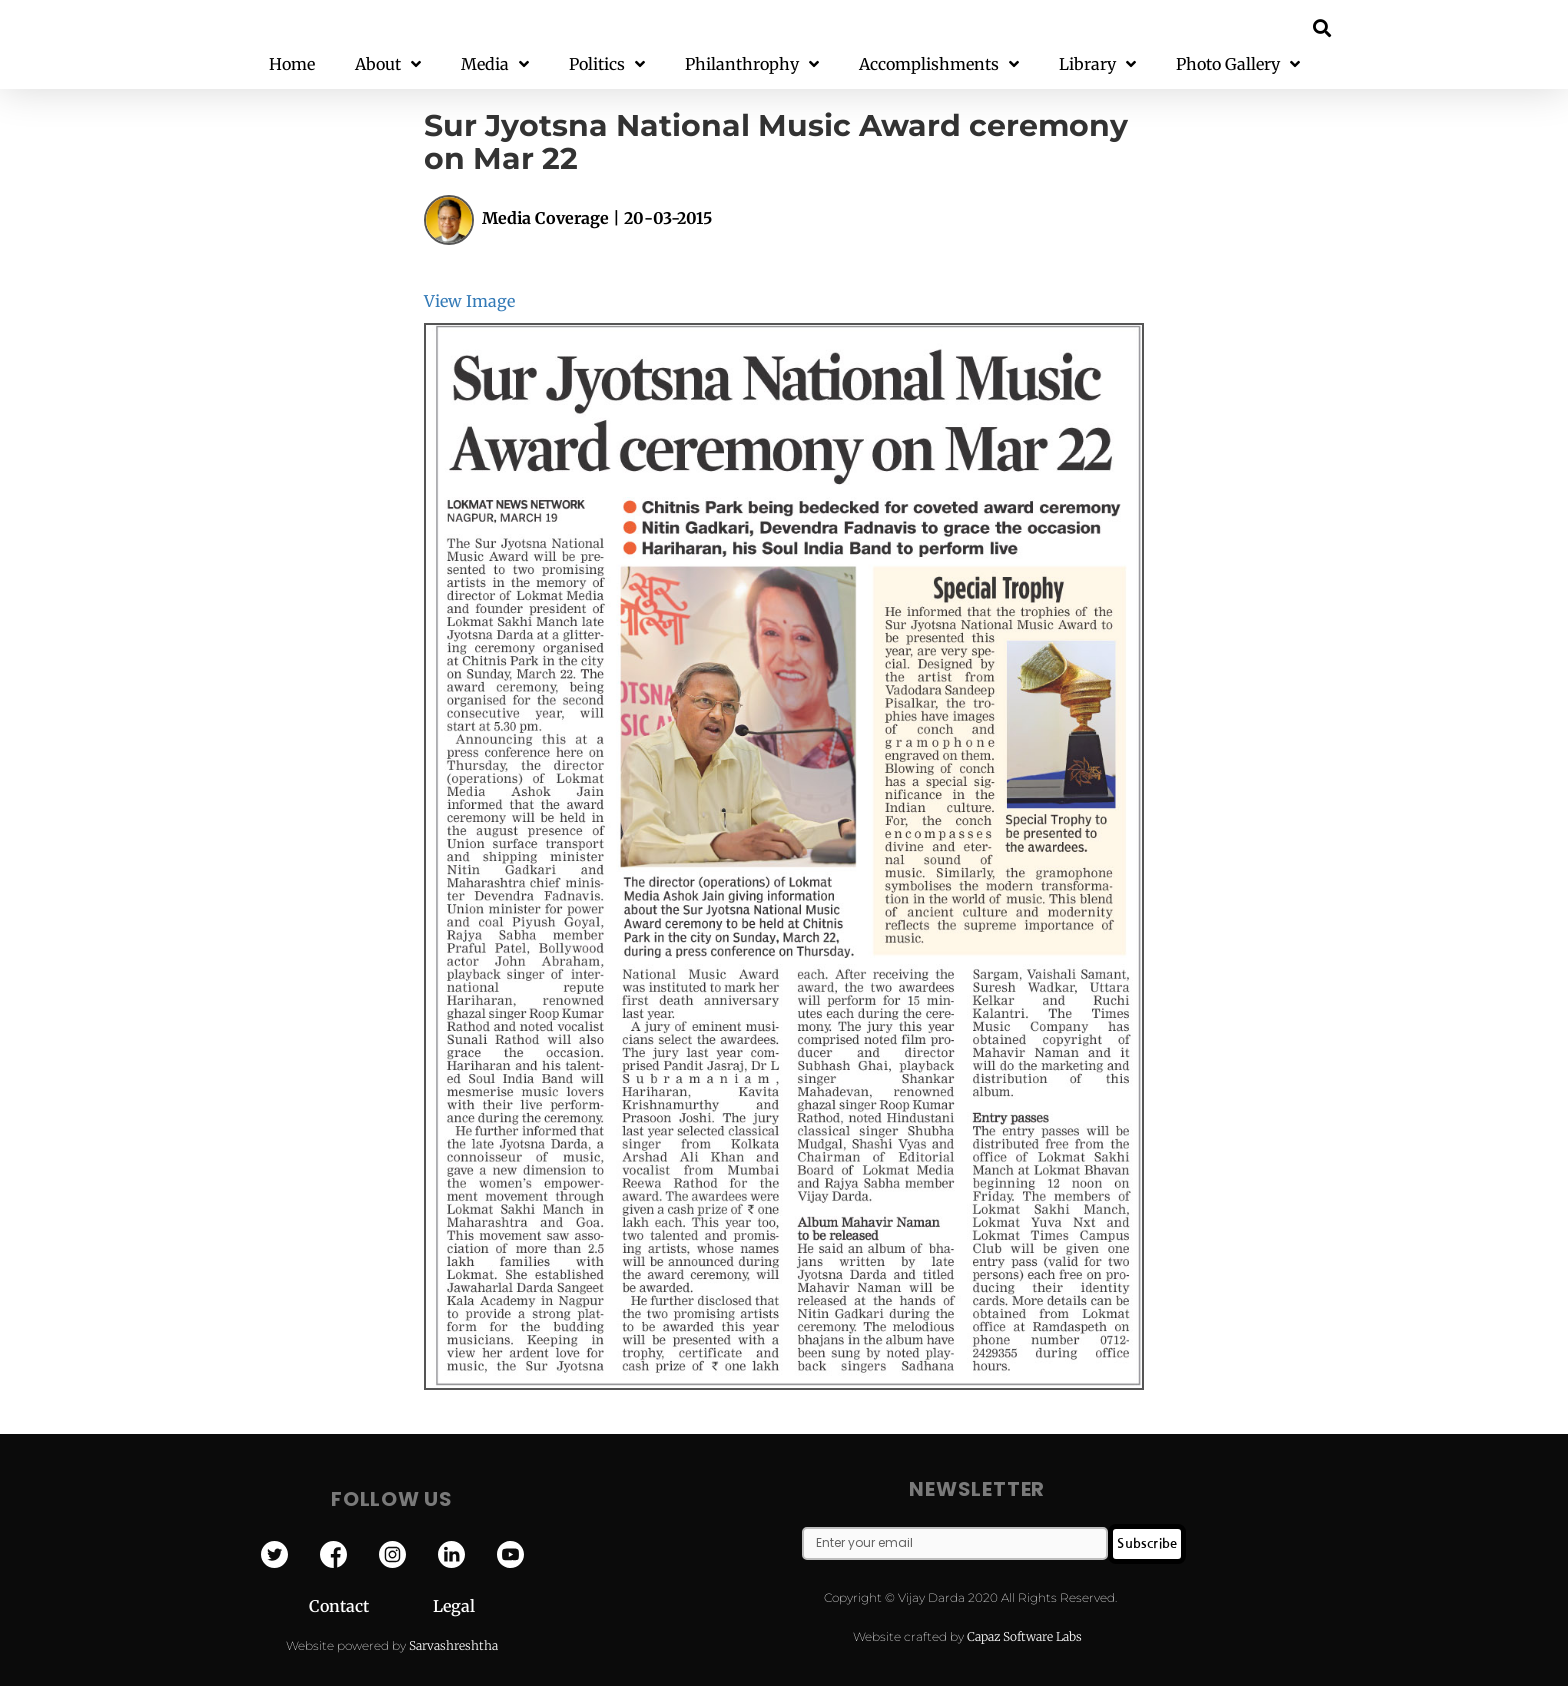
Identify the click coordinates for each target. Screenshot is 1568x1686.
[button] (1322, 27)
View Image (469, 301)
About (388, 64)
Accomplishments (939, 64)
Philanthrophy (752, 64)
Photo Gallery (1238, 64)
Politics (607, 64)
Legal (454, 1606)
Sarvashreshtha (453, 1645)
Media (495, 64)
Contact (371, 1606)
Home (292, 64)
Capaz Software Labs (1024, 1636)
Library (1097, 64)
